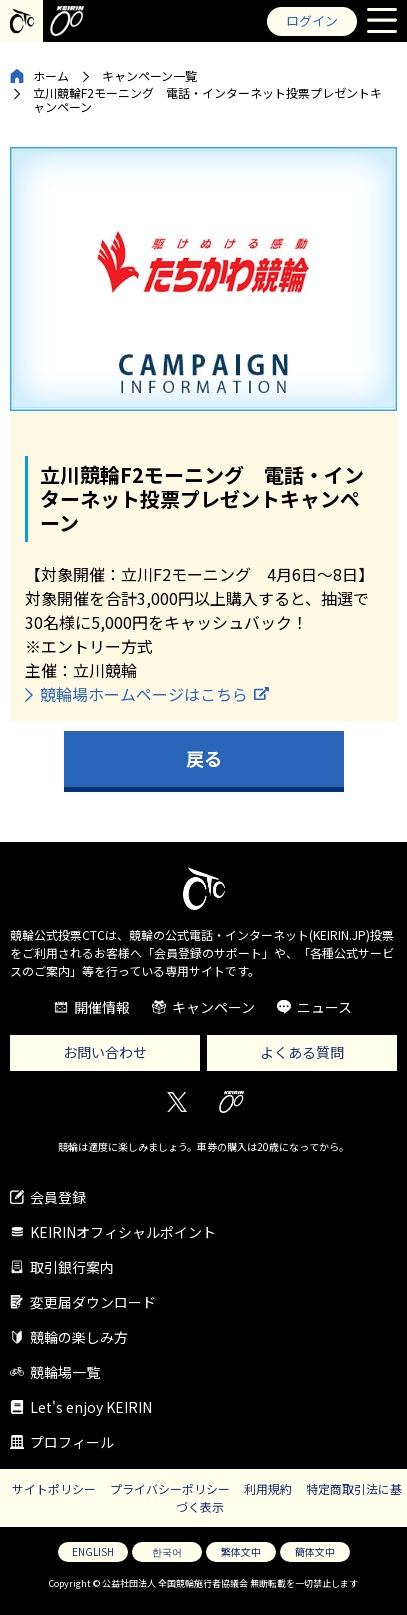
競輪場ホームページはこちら (144, 694)
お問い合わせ (105, 1052)
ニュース (324, 1007)
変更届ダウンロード (93, 1302)
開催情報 (102, 1007)
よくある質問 (302, 1052)
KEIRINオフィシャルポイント (123, 1232)
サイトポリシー (54, 1488)
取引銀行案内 (72, 1267)
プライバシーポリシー (170, 1488)
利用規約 (268, 1488)
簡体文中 (315, 1551)
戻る (204, 758)
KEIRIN (231, 1102)
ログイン (312, 20)
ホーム (51, 75)
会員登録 (58, 1197)
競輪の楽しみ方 (79, 1337)
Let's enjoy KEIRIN (91, 1407)
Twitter (176, 1102)
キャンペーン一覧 (149, 75)
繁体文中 (241, 1551)
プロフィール (72, 1442)
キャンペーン (213, 1007)
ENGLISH (93, 1551)
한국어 (167, 1551)
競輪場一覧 (65, 1372)
